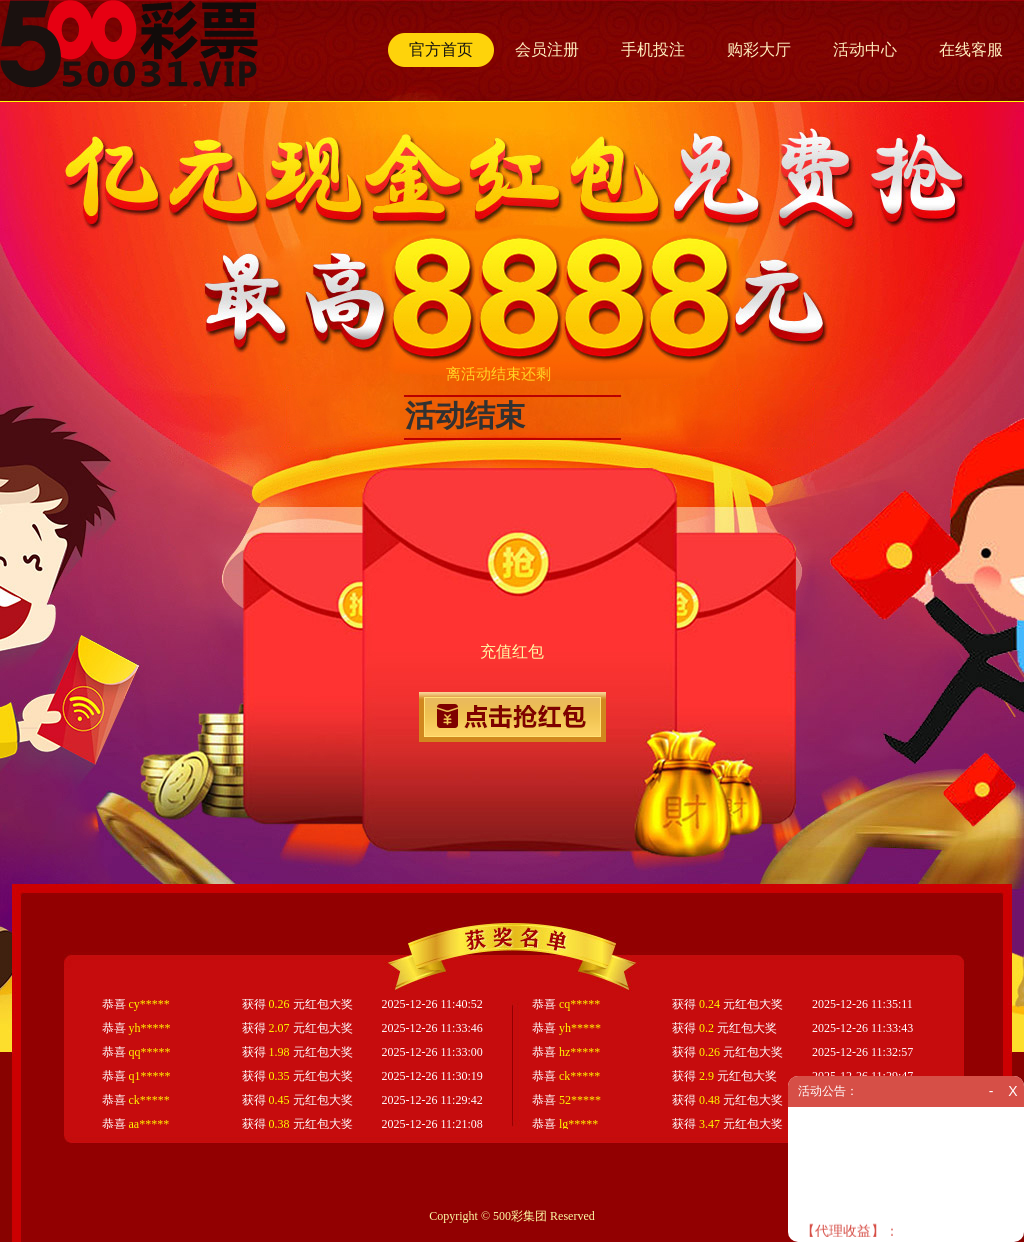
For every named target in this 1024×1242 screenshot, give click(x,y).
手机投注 (653, 49)
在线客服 (971, 49)
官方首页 (441, 49)
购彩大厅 (759, 49)
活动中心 (865, 49)
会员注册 (547, 49)
